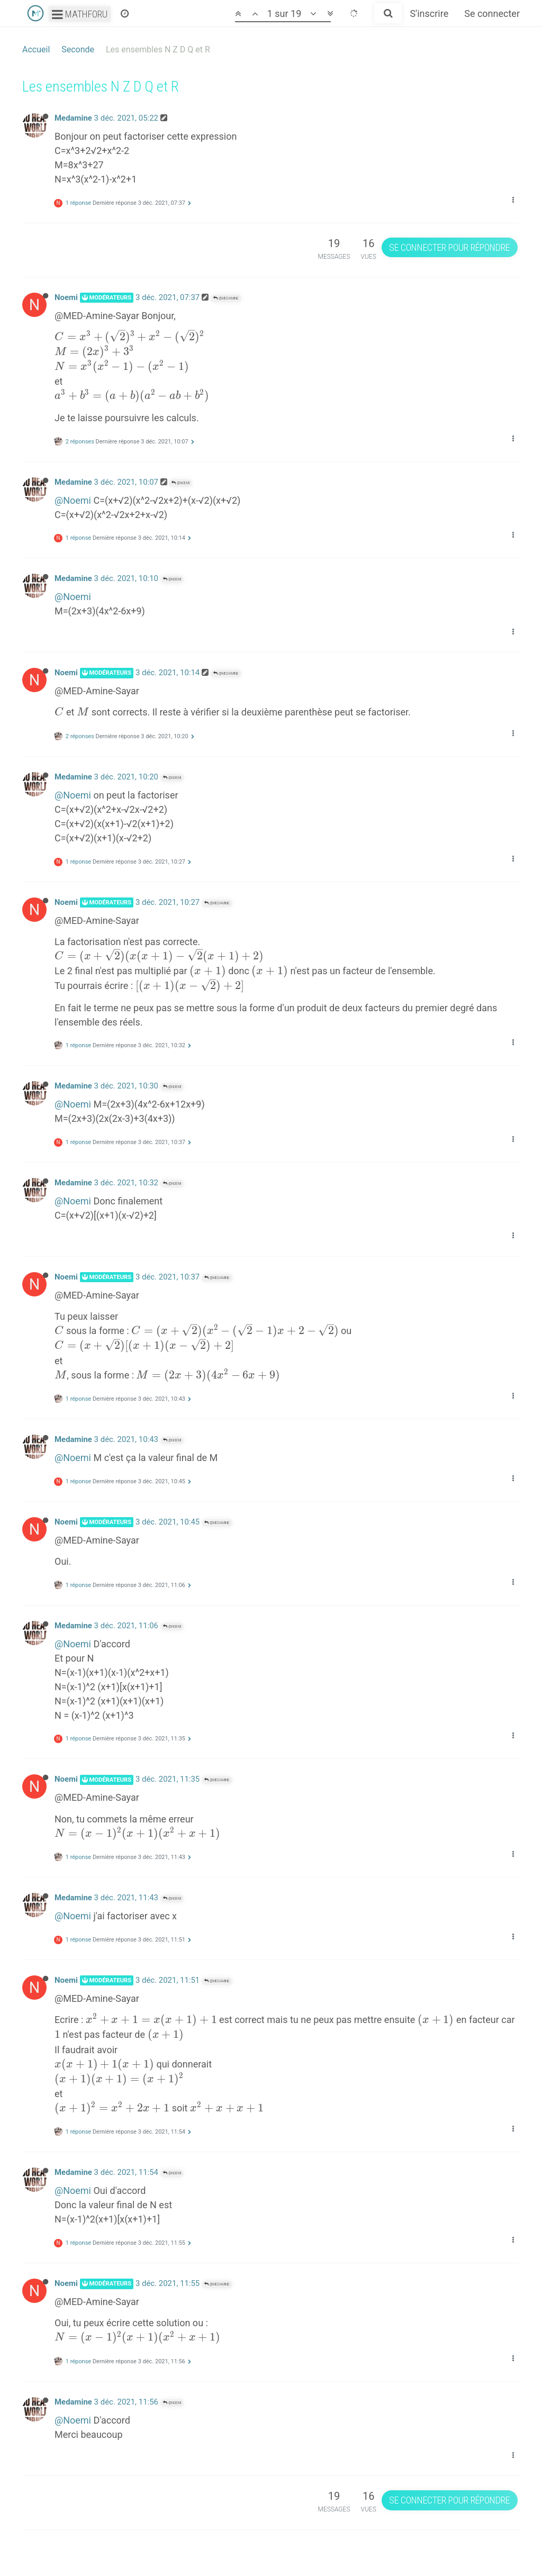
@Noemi (180, 482)
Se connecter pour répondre (449, 247)
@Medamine (226, 298)
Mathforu (79, 14)
